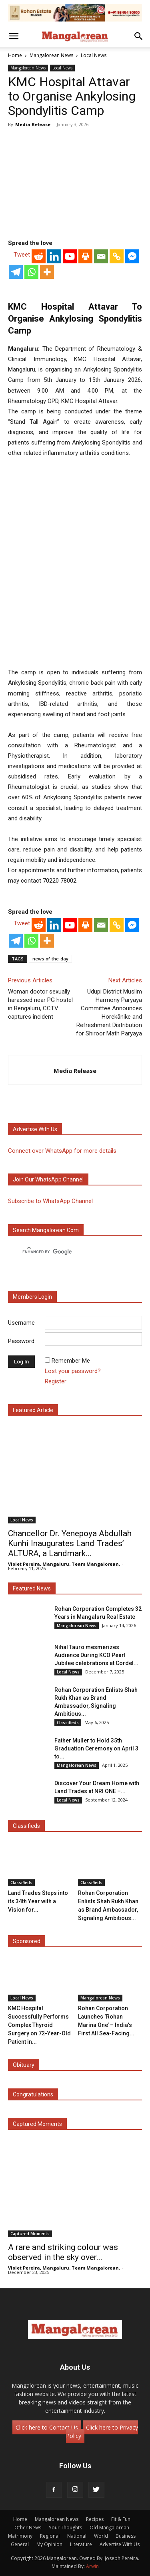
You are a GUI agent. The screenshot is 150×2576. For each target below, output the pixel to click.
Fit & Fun (120, 2519)
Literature (81, 2544)
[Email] (101, 256)
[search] (67, 1251)
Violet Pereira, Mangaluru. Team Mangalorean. (64, 1564)
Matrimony (20, 2536)
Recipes (95, 2519)
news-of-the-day (50, 959)
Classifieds (68, 1722)
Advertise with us (35, 1129)
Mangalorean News (51, 55)
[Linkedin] (54, 256)
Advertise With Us (120, 2544)
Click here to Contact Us (47, 2427)
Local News (93, 55)
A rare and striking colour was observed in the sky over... (63, 2252)
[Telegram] (16, 272)
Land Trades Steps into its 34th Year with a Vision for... (38, 1901)
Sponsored (26, 1941)
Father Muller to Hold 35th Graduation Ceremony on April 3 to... (96, 1748)
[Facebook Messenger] (132, 256)
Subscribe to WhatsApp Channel (50, 1201)
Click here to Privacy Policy (102, 2432)
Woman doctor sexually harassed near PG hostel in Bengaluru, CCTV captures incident (40, 1004)
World (101, 2536)
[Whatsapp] (31, 272)
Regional (50, 2536)
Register (55, 1381)
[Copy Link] (117, 256)
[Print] (85, 256)
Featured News (32, 1588)
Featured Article (33, 1410)
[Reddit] (39, 256)
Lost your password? (73, 1371)
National (76, 2536)
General (20, 2544)
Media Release (32, 124)
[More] (47, 272)
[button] (13, 36)
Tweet (22, 254)
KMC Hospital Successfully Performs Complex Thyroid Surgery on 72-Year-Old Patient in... (39, 2025)
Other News (27, 2527)
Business (126, 2536)
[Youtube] (70, 256)
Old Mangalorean (109, 2527)
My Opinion (49, 2544)
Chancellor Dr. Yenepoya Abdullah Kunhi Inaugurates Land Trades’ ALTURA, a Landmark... (70, 1543)
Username (21, 1322)
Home (15, 55)
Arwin (92, 2566)
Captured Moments (37, 2124)
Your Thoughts (65, 2527)
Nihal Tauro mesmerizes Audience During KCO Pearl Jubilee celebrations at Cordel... (96, 1655)
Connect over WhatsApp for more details (62, 1150)
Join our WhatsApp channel (48, 1179)
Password (21, 1340)
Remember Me (71, 1360)
